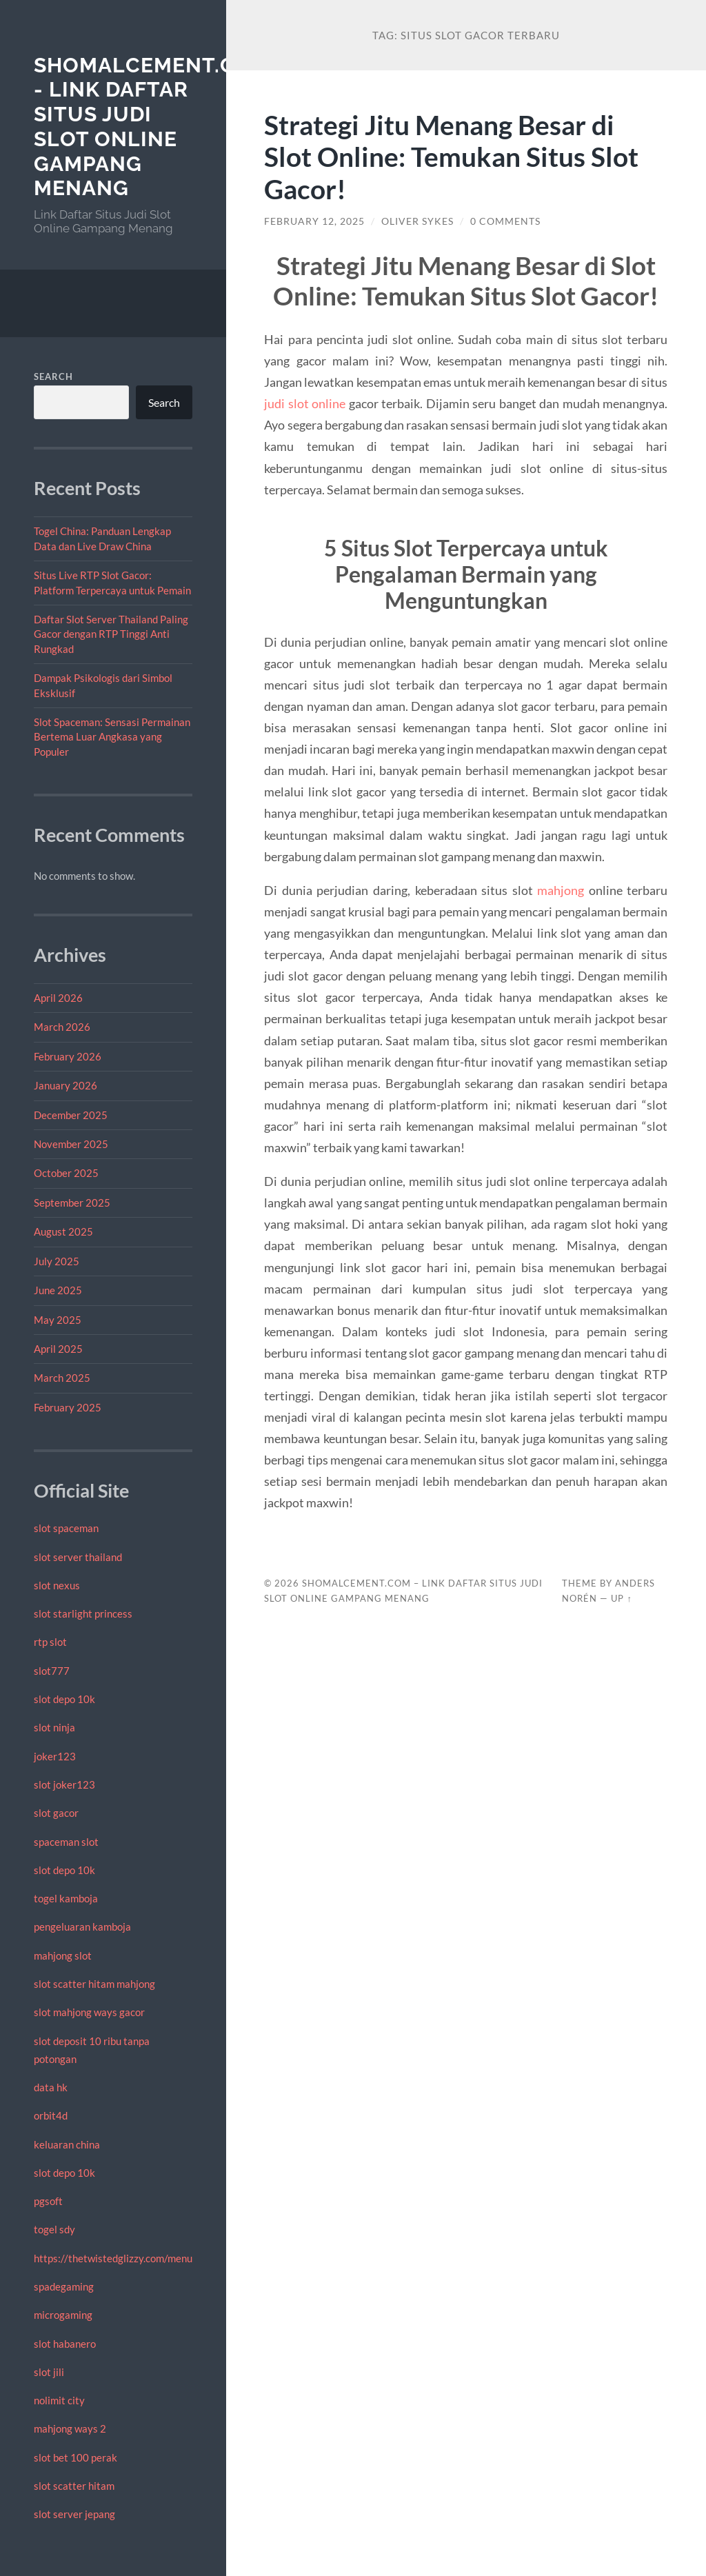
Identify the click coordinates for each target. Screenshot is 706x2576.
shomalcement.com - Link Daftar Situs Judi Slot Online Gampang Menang (152, 126)
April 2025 (58, 1348)
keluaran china (67, 2144)
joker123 (55, 1756)
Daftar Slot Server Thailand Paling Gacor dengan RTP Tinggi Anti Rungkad (111, 634)
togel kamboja (66, 1898)
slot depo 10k (64, 1699)
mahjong (560, 890)
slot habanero (65, 2343)
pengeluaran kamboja (82, 1926)
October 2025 (66, 1173)
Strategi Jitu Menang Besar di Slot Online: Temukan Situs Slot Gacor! (451, 156)
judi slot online (304, 403)
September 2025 (72, 1202)
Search (53, 376)
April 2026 (58, 998)
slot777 (52, 1670)
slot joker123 (64, 1784)
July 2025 (56, 1261)
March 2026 (62, 1026)
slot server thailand (78, 1557)
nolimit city (59, 2400)
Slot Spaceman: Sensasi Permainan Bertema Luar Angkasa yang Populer (112, 737)
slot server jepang (74, 2514)
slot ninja (54, 1727)
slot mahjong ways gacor (89, 2012)
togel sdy (54, 2229)
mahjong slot (63, 1955)
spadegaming (64, 2286)
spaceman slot (66, 1841)
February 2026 (67, 1056)
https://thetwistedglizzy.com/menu (113, 2258)
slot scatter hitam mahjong (94, 1984)
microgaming (63, 2314)
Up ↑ (621, 1598)
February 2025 (67, 1407)
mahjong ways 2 (70, 2428)
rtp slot (50, 1642)
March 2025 (62, 1377)
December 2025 (71, 1115)
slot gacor (56, 1813)
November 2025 (71, 1144)
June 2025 (58, 1290)
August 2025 (63, 1231)
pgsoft (48, 2201)
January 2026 (65, 1085)
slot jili (49, 2372)
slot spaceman (66, 1528)
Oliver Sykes (417, 221)
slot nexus (57, 1585)
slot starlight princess (83, 1613)
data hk (51, 2087)
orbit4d (51, 2115)
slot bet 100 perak (75, 2457)
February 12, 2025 (314, 221)
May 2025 (57, 1320)
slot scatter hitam (74, 2485)
